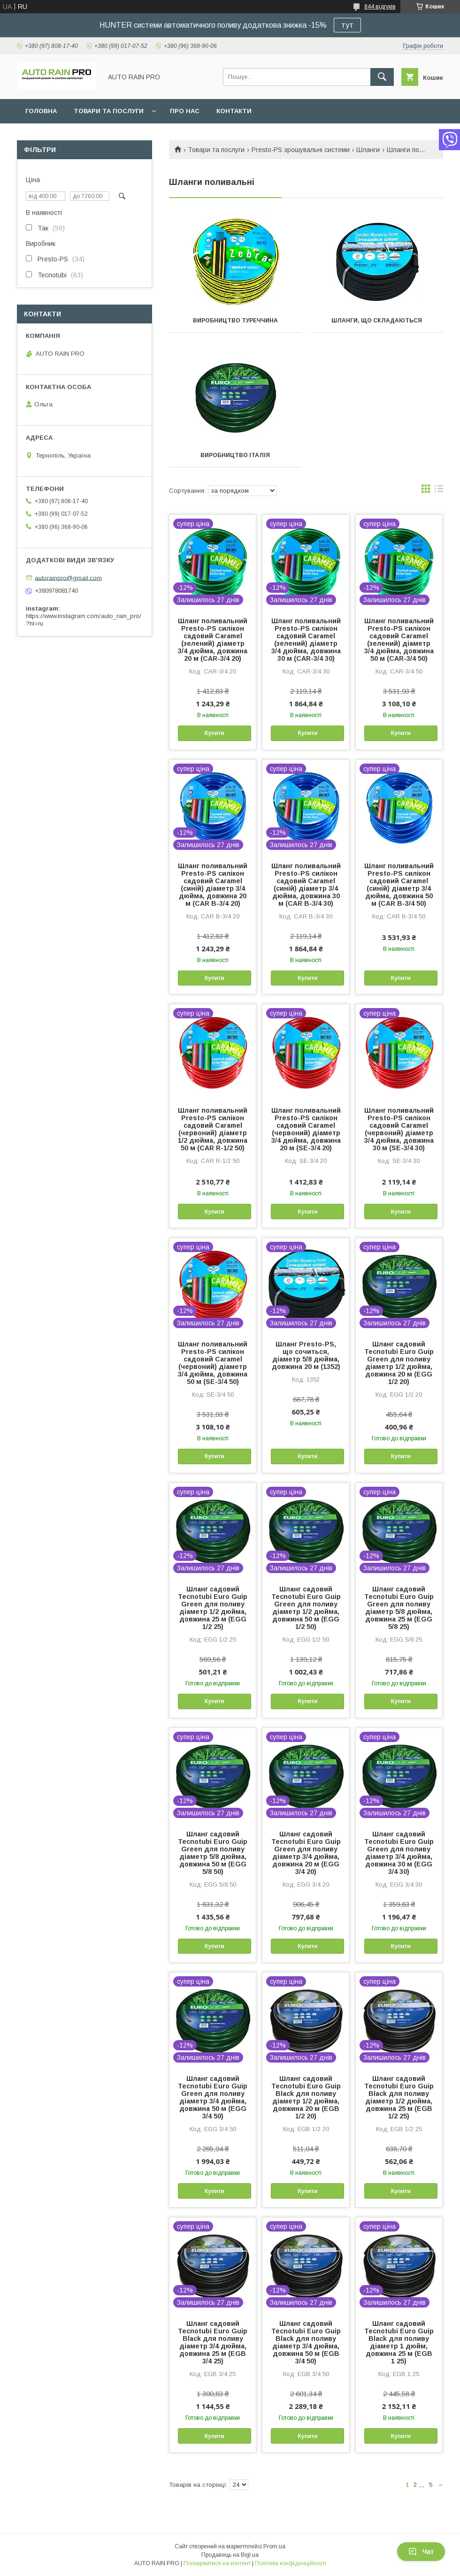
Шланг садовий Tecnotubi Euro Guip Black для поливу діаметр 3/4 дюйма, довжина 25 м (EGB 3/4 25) (212, 2342)
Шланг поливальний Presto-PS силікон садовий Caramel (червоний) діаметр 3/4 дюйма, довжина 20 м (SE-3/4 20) (306, 1129)
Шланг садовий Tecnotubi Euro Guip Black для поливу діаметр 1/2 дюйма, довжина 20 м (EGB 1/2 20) (306, 2097)
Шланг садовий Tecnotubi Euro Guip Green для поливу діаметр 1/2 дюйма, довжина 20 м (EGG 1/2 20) (399, 1362)
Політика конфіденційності (290, 2563)
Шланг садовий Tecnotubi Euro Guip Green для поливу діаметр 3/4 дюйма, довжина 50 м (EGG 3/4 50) (212, 2097)
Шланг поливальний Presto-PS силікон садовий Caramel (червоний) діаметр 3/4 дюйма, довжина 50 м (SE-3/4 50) (212, 1362)
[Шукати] (382, 77)
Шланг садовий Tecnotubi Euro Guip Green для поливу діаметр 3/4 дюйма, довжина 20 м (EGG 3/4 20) (306, 1852)
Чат (421, 2551)
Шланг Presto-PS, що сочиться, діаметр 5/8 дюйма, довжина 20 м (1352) (306, 1355)
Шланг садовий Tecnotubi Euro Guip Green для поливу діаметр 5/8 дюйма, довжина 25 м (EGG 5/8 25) (399, 1607)
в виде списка (439, 490)
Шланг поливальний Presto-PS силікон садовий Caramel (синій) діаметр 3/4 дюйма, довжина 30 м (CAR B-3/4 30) (306, 884)
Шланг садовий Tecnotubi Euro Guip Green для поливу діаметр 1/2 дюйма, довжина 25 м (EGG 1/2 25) (212, 1607)
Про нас (184, 111)
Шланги (368, 149)
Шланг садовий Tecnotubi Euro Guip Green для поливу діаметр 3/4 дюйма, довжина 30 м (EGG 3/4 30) (399, 1852)
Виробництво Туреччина (235, 320)
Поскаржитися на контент (217, 2563)
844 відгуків (380, 6)
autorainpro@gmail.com (68, 577)
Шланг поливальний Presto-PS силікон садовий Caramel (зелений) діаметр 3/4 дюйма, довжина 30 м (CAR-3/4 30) (306, 639)
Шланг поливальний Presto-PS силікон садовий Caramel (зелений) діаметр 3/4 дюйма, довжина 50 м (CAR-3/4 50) (399, 639)
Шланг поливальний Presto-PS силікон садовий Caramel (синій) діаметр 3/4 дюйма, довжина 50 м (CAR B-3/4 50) (399, 884)
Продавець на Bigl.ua (230, 2555)
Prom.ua (274, 2546)
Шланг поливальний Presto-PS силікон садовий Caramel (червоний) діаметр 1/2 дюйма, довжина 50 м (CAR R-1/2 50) (212, 1129)
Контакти (234, 111)
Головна (41, 111)
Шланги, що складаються (376, 320)
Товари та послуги (109, 111)
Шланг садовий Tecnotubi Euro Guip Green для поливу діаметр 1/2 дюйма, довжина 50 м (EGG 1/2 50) (306, 1607)
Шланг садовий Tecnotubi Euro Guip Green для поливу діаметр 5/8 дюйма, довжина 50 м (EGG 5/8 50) (212, 1852)
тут (347, 25)
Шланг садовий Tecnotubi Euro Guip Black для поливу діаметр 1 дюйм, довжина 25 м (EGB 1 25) (399, 2342)
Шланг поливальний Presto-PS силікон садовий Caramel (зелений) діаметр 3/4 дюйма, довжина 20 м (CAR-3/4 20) (212, 639)
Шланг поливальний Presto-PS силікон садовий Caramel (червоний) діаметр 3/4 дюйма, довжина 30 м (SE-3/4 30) (399, 1129)
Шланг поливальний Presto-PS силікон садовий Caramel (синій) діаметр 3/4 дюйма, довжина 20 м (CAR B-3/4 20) (212, 884)
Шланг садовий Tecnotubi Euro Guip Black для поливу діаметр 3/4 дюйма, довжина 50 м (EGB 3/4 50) (306, 2342)
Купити (214, 733)
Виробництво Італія (235, 455)
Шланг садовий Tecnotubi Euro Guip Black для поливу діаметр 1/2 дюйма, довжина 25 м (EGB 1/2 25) (399, 2097)
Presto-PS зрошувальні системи (301, 149)
